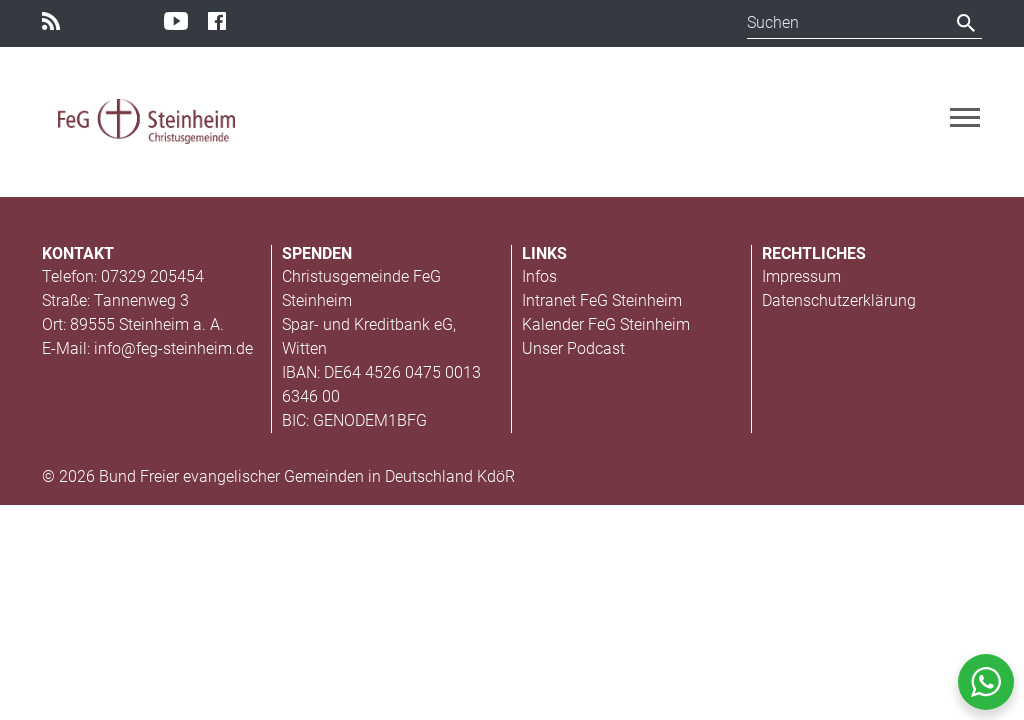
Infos (539, 276)
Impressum (801, 276)
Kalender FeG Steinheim (606, 324)
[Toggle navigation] (965, 117)
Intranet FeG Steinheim (602, 300)
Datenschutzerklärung (839, 300)
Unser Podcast (573, 348)
